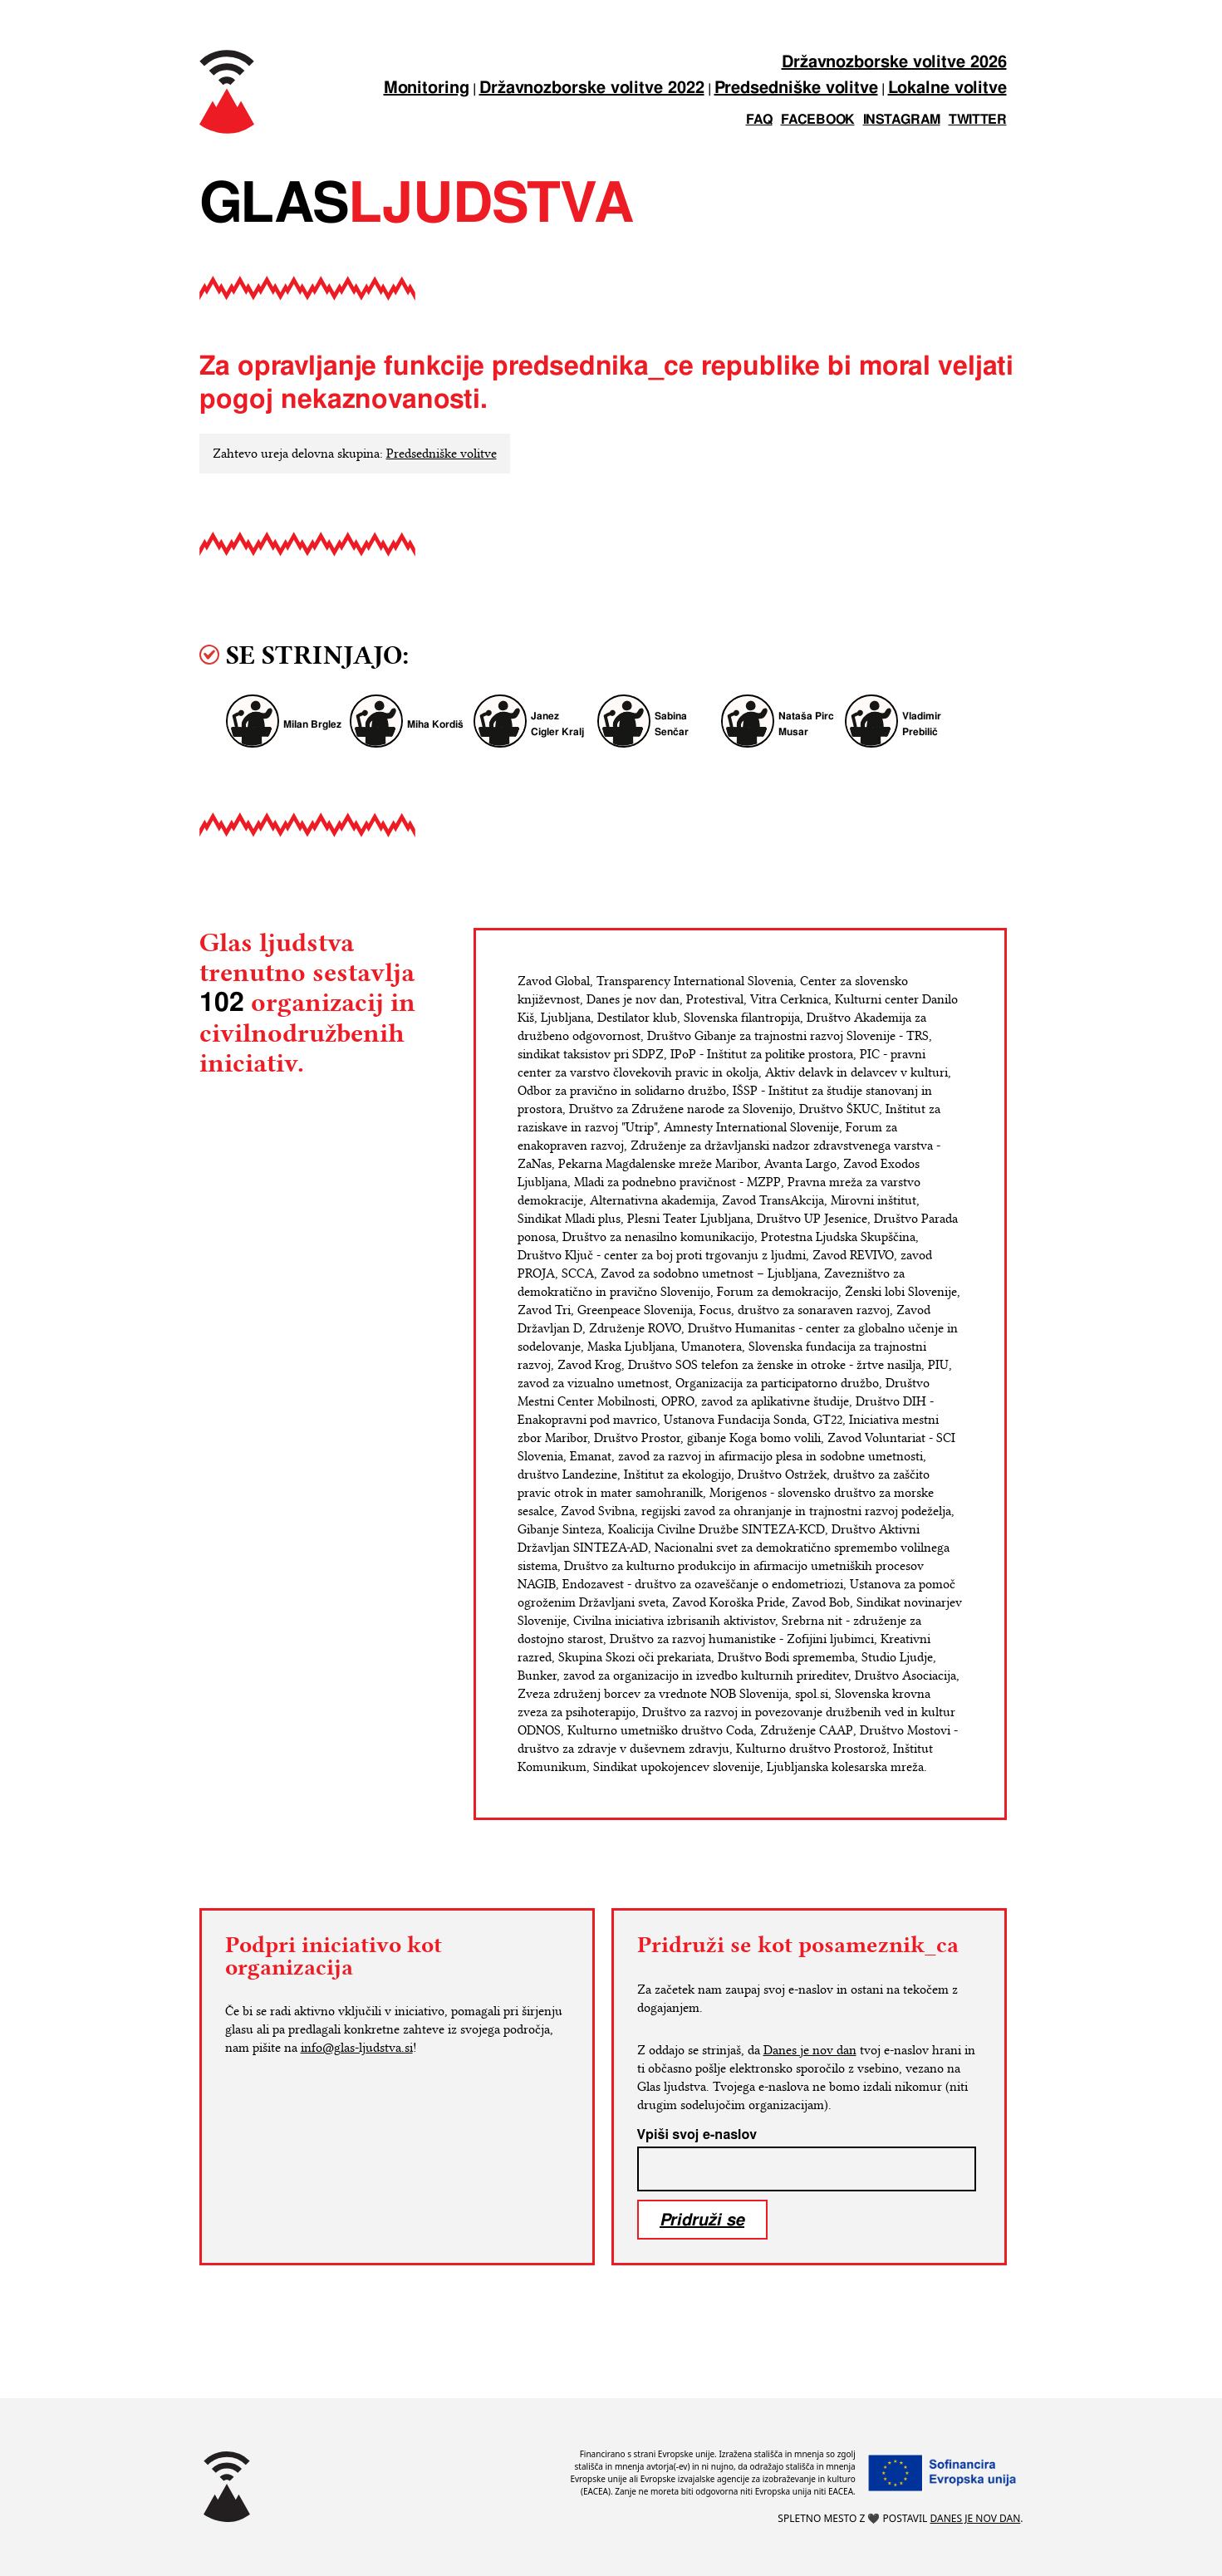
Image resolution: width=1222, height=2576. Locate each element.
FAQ (759, 120)
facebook (818, 120)
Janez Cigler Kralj (557, 724)
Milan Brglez (312, 725)
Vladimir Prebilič (921, 724)
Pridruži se (702, 2219)
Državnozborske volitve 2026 (894, 63)
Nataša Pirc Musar (806, 724)
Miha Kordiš (435, 725)
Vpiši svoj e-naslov (697, 2135)
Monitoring (426, 88)
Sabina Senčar (672, 724)
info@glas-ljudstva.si (357, 2047)
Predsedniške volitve (796, 88)
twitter (978, 120)
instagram (901, 120)
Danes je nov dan (809, 2050)
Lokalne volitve (947, 88)
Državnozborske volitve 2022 (591, 88)
